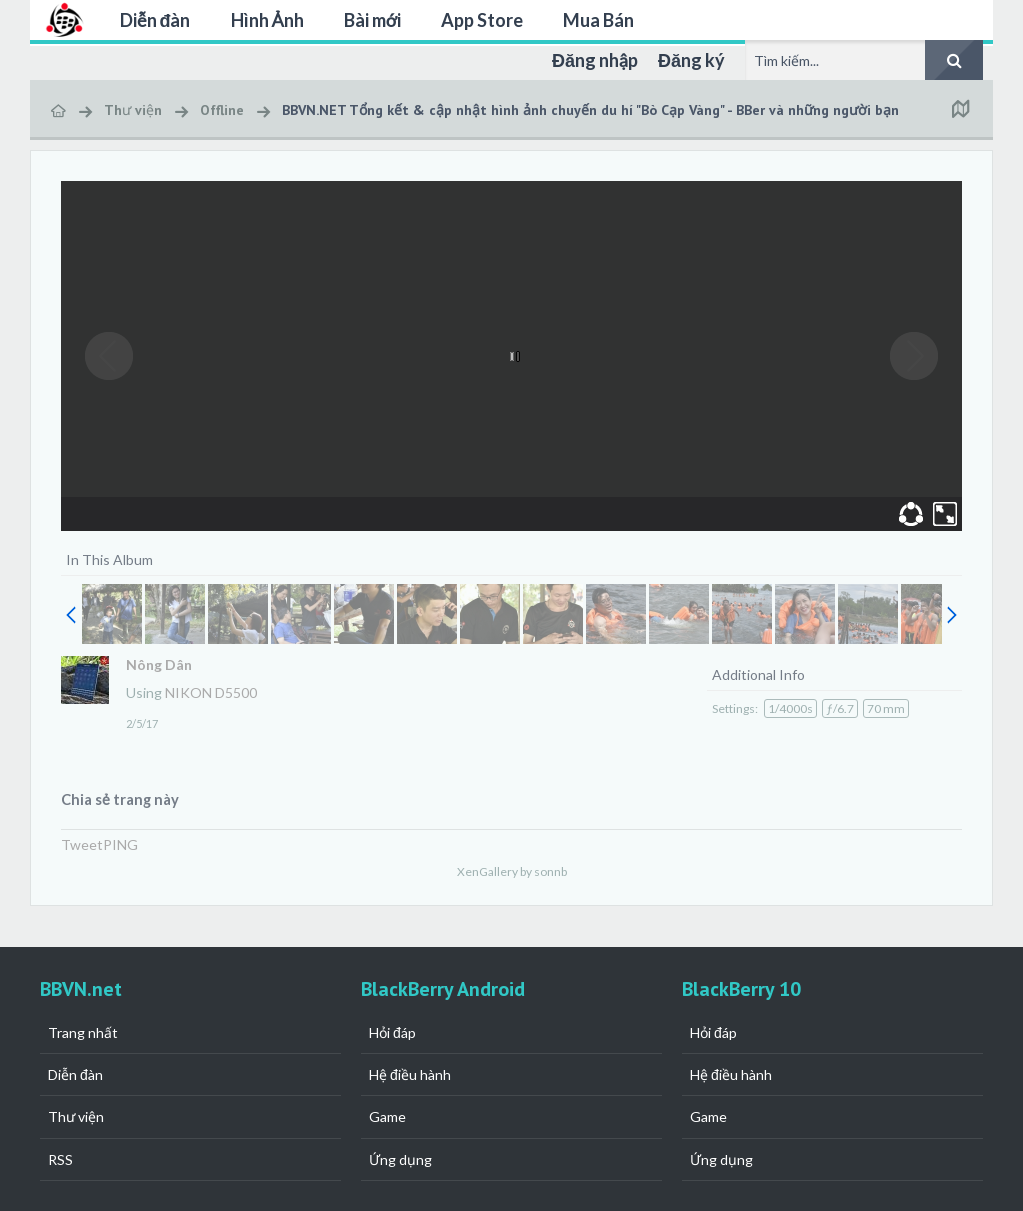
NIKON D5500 (211, 692)
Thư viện (76, 1116)
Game (387, 1116)
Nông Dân (159, 664)
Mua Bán (598, 20)
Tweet (82, 844)
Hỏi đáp (392, 1032)
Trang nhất (83, 1032)
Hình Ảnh (267, 20)
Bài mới (372, 20)
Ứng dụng (400, 1159)
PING (120, 844)
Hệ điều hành (410, 1074)
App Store (482, 20)
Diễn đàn (155, 20)
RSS (60, 1159)
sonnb (550, 871)
